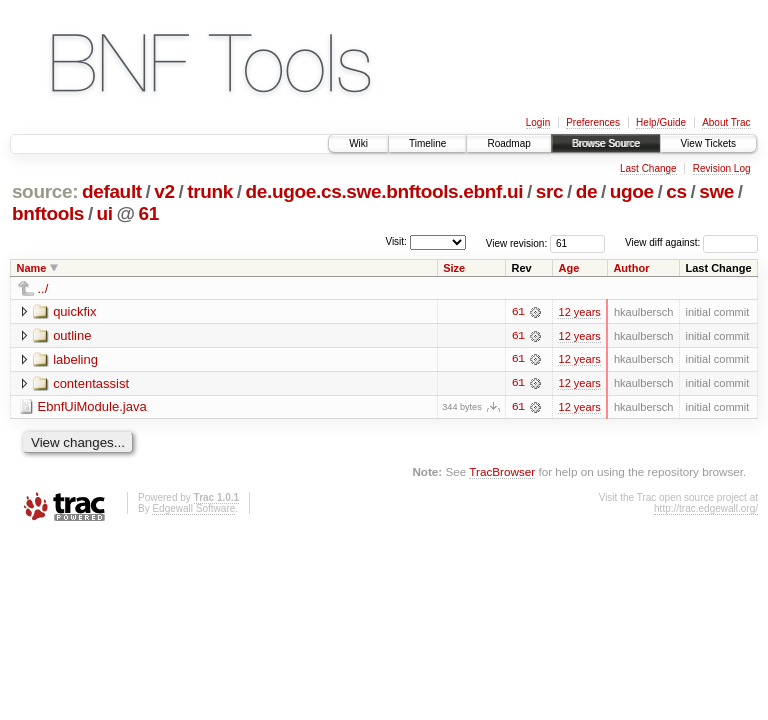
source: (45, 191)
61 (149, 213)
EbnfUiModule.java (92, 407)
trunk (210, 191)
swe (716, 191)
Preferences (593, 122)
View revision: (517, 242)
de (587, 191)
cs (676, 191)
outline (72, 335)
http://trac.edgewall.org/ (706, 509)
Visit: (396, 241)
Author (631, 268)
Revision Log (722, 168)
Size (454, 268)
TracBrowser (502, 472)
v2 (164, 191)
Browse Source (606, 143)
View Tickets (708, 143)
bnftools (48, 213)
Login (538, 122)
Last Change (648, 168)
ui (105, 213)
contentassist (91, 383)
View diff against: (691, 242)
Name (32, 268)
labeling (75, 359)
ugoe (632, 191)
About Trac (726, 122)
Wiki (358, 143)
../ (43, 288)
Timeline (427, 143)
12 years (579, 312)
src (550, 191)
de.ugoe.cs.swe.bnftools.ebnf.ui (385, 191)
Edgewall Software (193, 509)
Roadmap (508, 143)
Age (568, 268)
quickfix (74, 311)
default (112, 191)
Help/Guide (661, 122)
